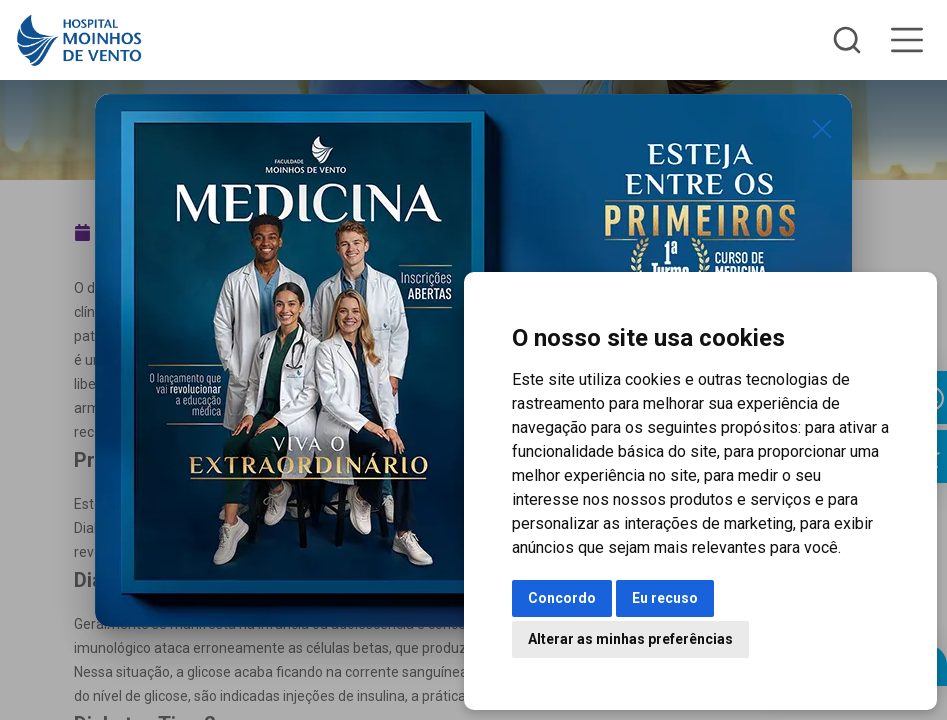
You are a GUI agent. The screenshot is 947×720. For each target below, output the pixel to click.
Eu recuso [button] (665, 598)
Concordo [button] (562, 598)
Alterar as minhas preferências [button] (630, 639)
